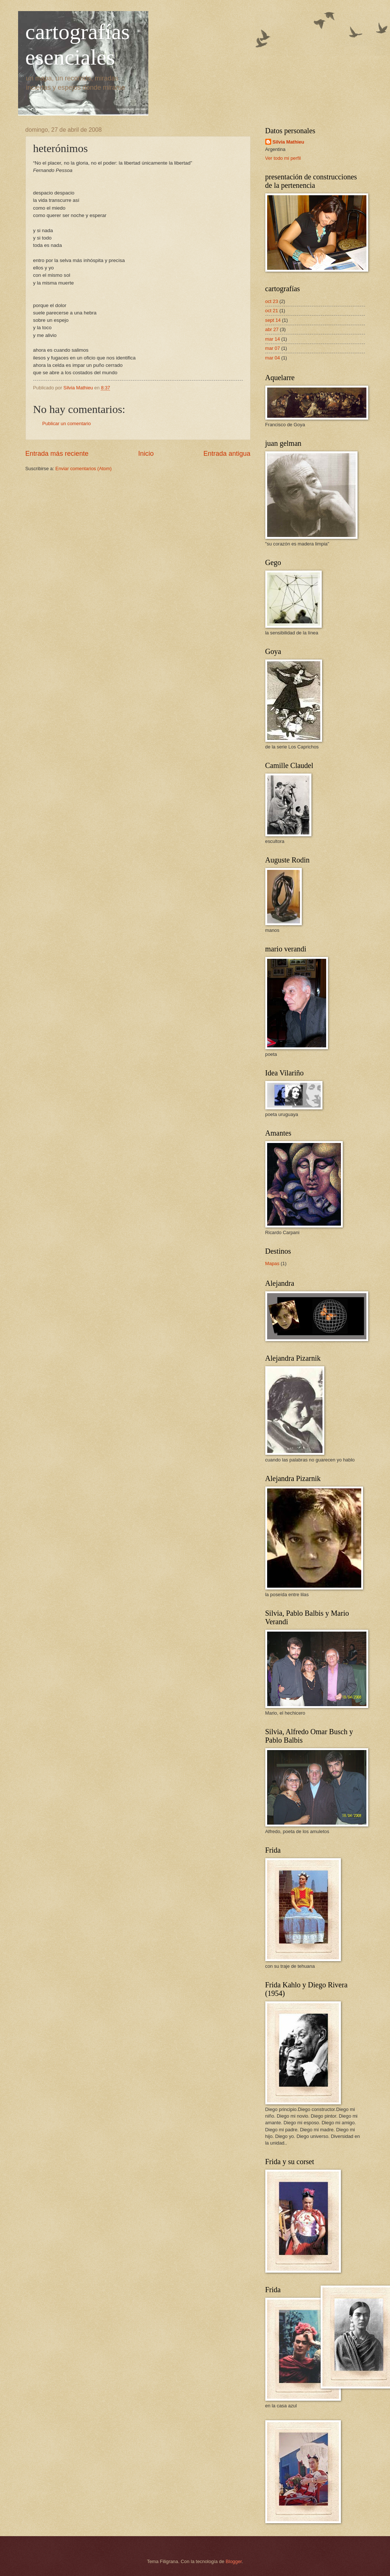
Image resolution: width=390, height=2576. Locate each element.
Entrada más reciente (57, 453)
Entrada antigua (226, 453)
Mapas (272, 1263)
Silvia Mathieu (288, 142)
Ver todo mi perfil (283, 158)
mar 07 (272, 348)
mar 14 (272, 339)
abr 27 (272, 329)
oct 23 (271, 301)
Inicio (145, 453)
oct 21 (271, 310)
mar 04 (272, 358)
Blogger (234, 2561)
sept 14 (273, 320)
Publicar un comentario (66, 423)
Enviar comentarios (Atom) (83, 468)
